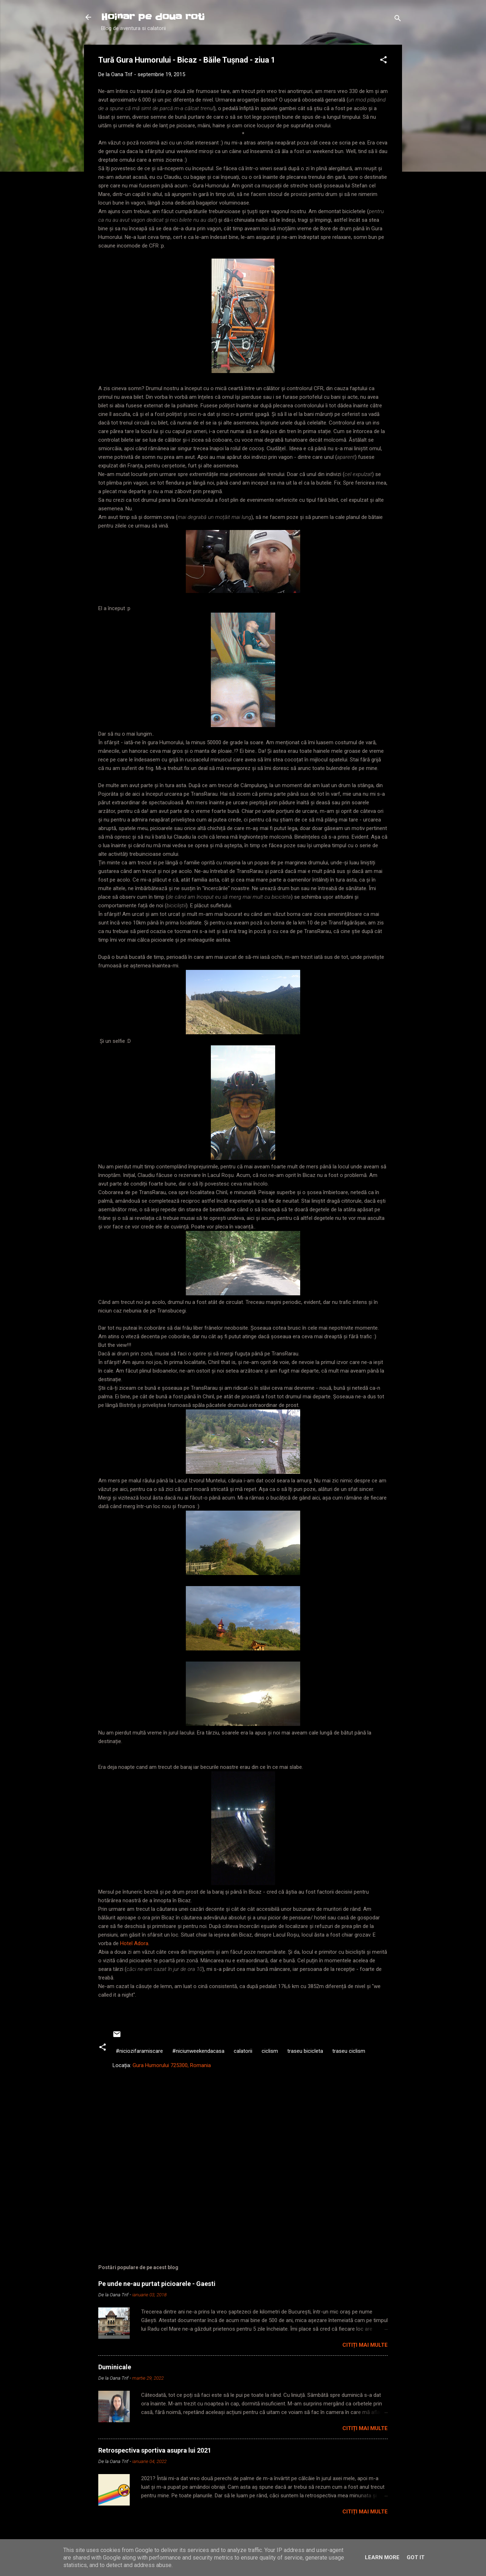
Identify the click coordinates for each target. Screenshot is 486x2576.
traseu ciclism (348, 2051)
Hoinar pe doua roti (153, 17)
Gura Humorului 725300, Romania (172, 2065)
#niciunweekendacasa (198, 2051)
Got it (416, 2557)
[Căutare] (397, 19)
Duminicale (114, 2367)
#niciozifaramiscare (139, 2051)
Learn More (382, 2557)
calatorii (243, 2051)
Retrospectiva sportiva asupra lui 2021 (154, 2450)
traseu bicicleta (305, 2051)
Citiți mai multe (365, 2345)
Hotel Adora (134, 1943)
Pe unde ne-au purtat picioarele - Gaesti (156, 2283)
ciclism (270, 2051)
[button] (383, 61)
